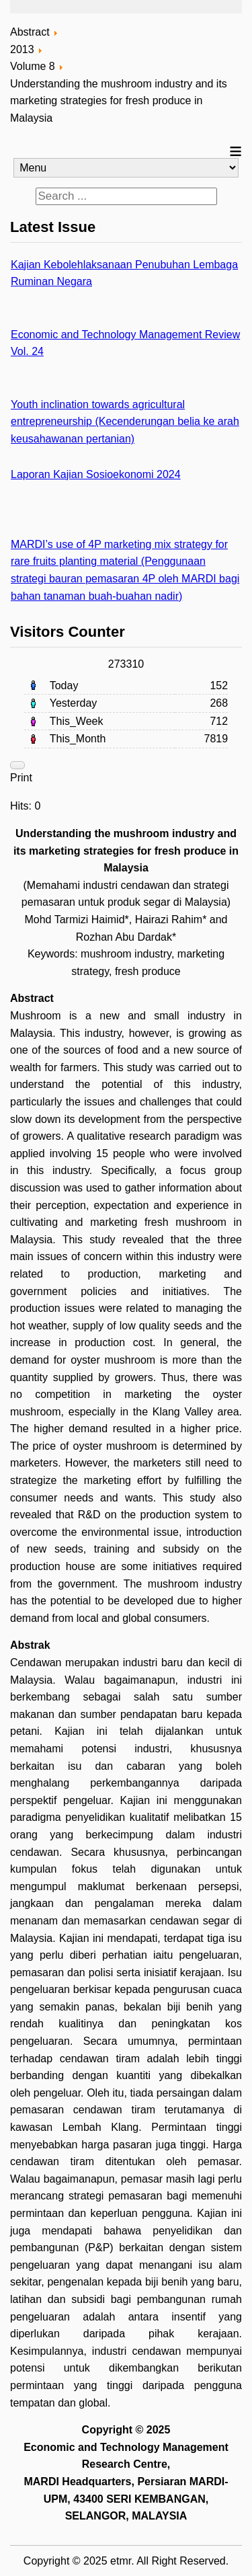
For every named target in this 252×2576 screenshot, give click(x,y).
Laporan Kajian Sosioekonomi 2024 (96, 474)
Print (21, 777)
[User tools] (17, 765)
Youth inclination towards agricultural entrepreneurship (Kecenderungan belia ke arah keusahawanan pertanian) (125, 421)
